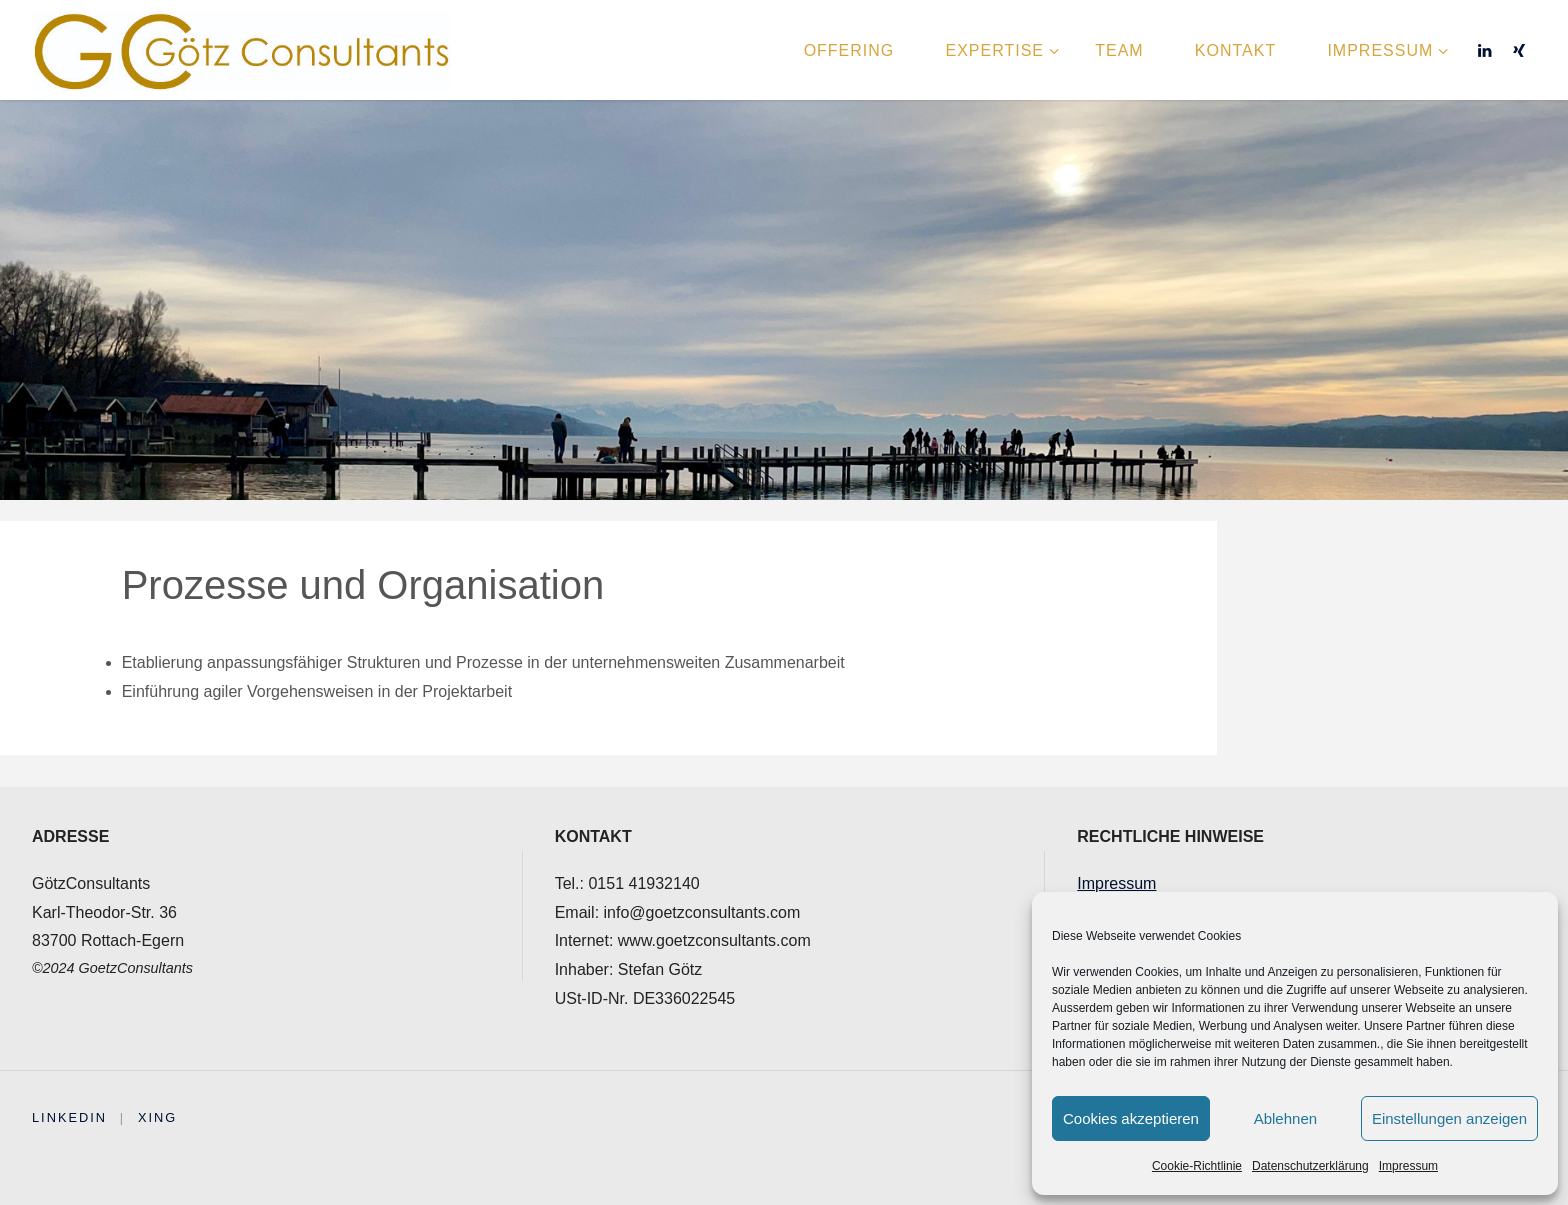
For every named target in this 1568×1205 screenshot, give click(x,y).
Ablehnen (1285, 1118)
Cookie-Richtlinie (1197, 1166)
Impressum (1408, 1166)
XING (157, 1117)
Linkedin (69, 1117)
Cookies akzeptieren (1131, 1118)
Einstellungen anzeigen (1449, 1118)
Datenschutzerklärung (1310, 1166)
